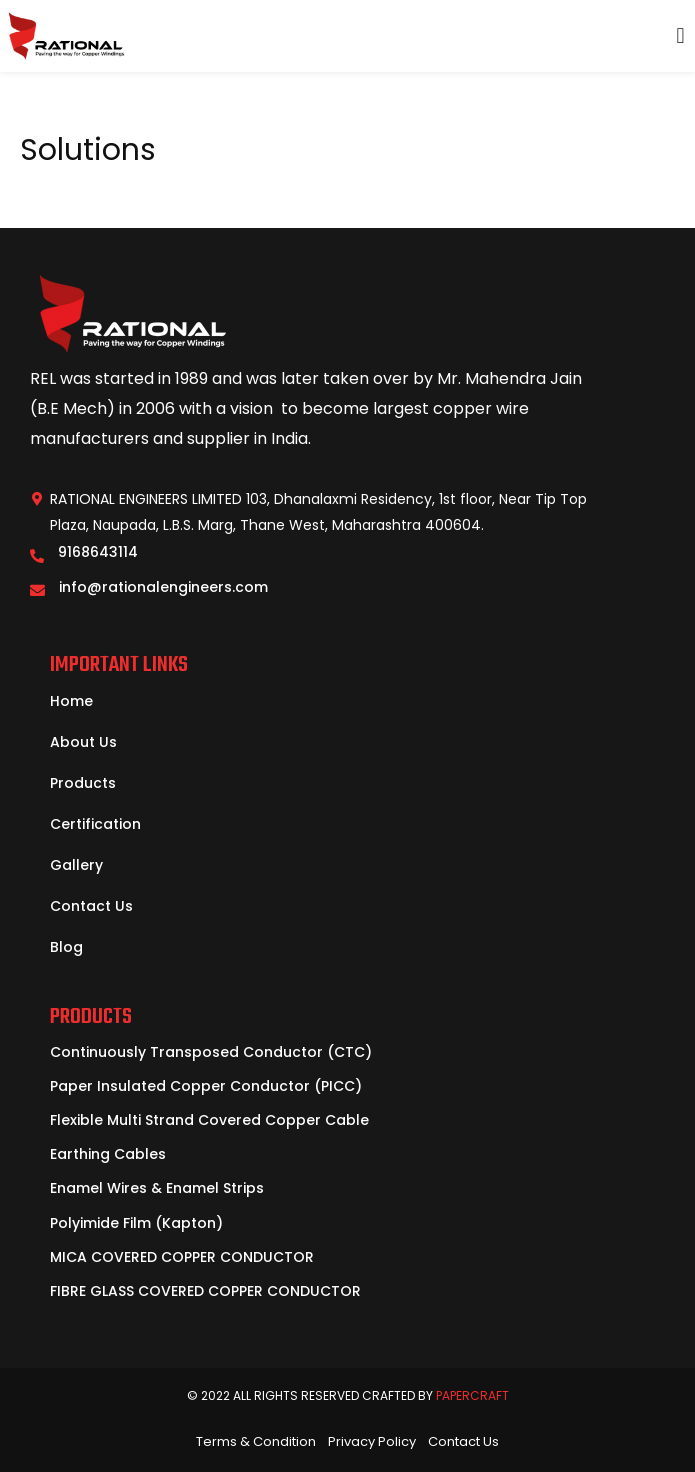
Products (83, 783)
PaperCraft (472, 1395)
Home (71, 701)
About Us (83, 742)
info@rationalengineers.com (163, 587)
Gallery (76, 865)
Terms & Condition (256, 1441)
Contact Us (91, 906)
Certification (95, 824)
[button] (680, 35)
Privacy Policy (372, 1441)
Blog (66, 947)
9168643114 (98, 552)
